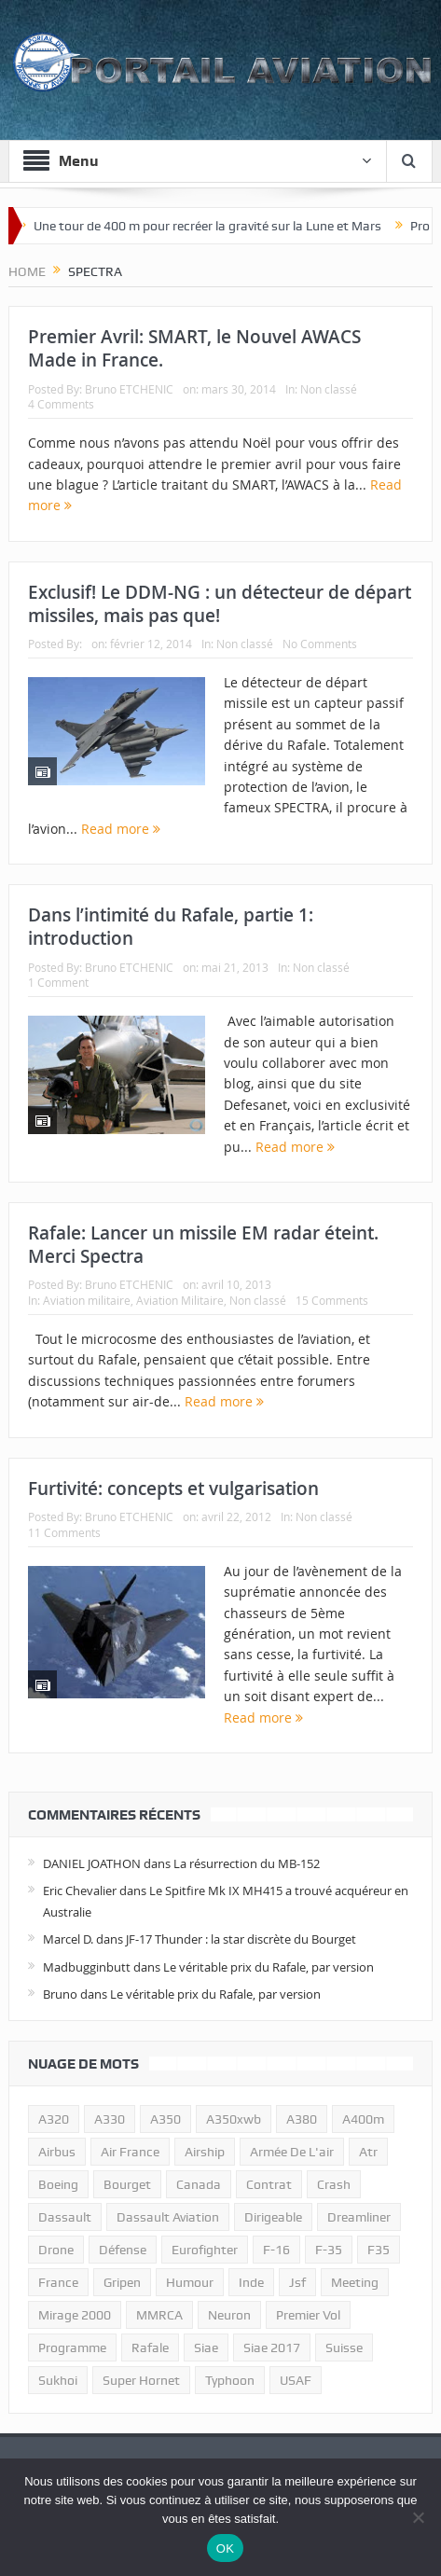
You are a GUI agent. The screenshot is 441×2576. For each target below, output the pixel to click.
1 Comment (58, 982)
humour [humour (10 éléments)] (190, 2282)
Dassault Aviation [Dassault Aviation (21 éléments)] (168, 2216)
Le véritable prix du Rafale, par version (268, 1967)
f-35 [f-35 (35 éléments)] (328, 2249)
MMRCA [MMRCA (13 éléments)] (159, 2314)
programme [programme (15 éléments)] (72, 2347)
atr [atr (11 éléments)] (368, 2151)
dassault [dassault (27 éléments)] (64, 2216)
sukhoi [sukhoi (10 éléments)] (57, 2380)
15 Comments (332, 1300)
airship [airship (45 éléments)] (205, 2151)
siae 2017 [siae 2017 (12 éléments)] (271, 2347)
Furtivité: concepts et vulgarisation (173, 1488)
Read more (120, 829)
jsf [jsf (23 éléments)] (297, 2282)
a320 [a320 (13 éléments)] (53, 2119)
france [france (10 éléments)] (58, 2282)
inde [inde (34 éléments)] (251, 2282)
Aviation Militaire (180, 1300)
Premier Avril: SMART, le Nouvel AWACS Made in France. (194, 348)
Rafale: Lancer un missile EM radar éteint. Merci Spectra (203, 1244)
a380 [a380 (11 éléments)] (301, 2119)
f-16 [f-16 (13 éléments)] (276, 2249)
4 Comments (61, 403)
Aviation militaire (87, 1300)
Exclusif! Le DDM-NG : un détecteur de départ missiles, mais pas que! (219, 604)
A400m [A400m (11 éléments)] (363, 2119)
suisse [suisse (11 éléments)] (344, 2347)
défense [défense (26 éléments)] (122, 2249)
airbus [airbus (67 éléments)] (57, 2151)
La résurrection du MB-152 (246, 1863)
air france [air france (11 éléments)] (130, 2151)
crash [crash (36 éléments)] (334, 2184)
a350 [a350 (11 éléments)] (165, 2119)
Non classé (328, 388)
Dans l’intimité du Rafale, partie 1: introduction (170, 926)
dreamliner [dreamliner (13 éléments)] (359, 2216)
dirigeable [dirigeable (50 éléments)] (273, 2216)
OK (225, 2548)
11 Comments (64, 1532)
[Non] (417, 2517)
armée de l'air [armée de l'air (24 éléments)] (292, 2151)
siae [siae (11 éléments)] (206, 2347)
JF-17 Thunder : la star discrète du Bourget (241, 1939)
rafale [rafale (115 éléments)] (150, 2347)
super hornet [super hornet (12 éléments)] (141, 2380)
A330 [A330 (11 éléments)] (109, 2119)
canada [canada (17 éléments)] (198, 2184)
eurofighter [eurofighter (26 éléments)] (205, 2249)
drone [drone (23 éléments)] (56, 2249)
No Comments (320, 643)
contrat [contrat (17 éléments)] (269, 2184)
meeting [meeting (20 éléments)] (355, 2282)
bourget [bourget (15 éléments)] (127, 2184)
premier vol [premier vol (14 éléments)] (308, 2314)
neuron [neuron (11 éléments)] (229, 2314)
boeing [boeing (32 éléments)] (58, 2184)
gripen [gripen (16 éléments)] (122, 2282)
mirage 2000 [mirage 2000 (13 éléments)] (74, 2314)
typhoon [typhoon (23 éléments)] (230, 2380)
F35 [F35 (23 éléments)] (378, 2249)
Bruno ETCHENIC (129, 388)
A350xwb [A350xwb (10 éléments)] (233, 2119)
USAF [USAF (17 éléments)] (295, 2380)
